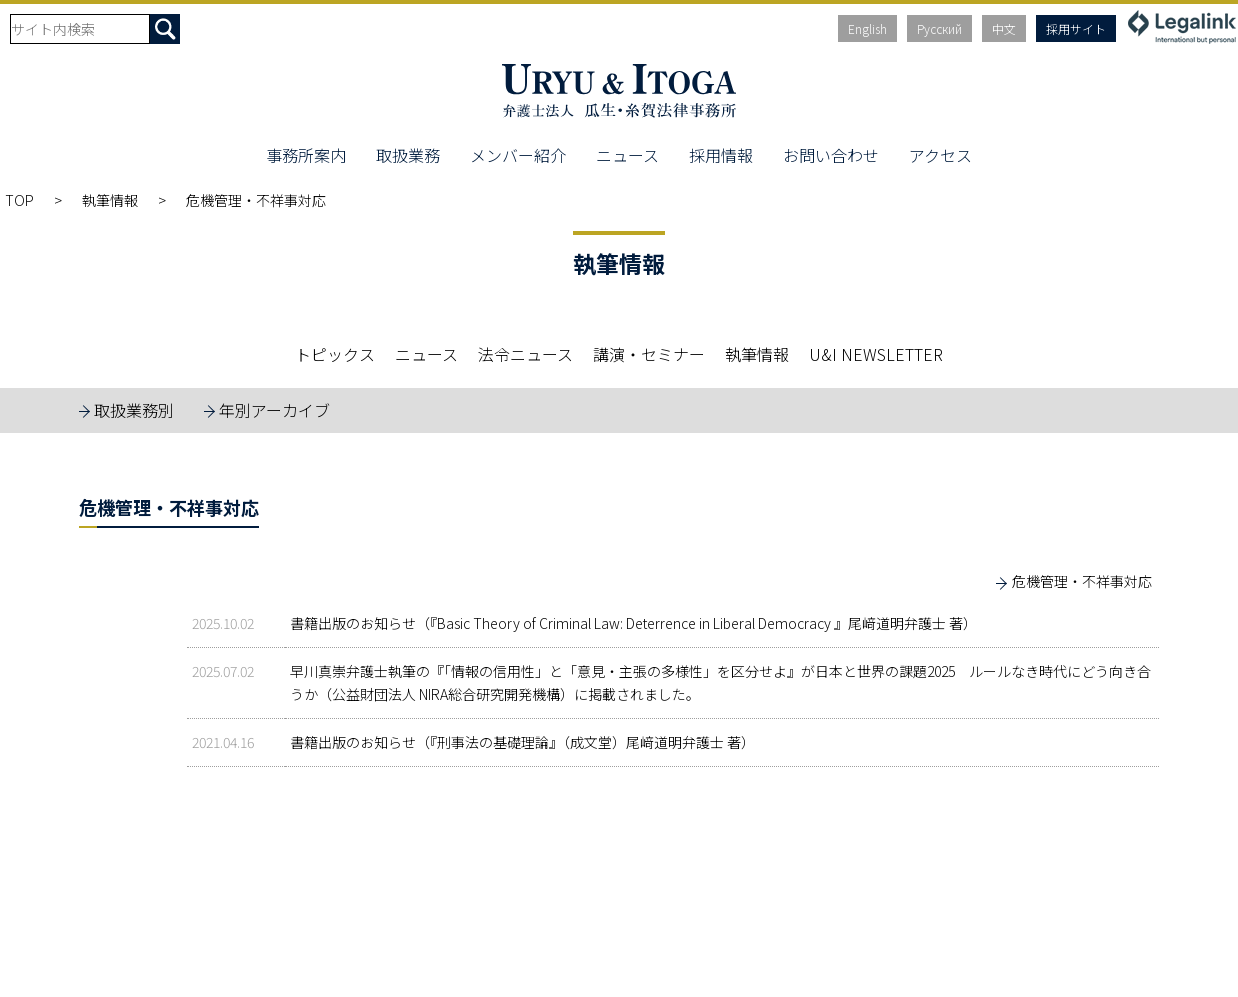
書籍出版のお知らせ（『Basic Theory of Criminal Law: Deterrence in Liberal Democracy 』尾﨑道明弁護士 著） (633, 623)
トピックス (335, 354)
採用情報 (721, 155)
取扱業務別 (134, 410)
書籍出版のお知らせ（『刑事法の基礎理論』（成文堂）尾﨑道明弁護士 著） (522, 742)
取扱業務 (408, 155)
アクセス (940, 155)
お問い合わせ (831, 155)
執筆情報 (110, 200)
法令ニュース (525, 354)
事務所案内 (306, 155)
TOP (19, 200)
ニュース (627, 155)
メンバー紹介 (518, 155)
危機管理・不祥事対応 (1082, 581)
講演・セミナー (649, 354)
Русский (939, 28)
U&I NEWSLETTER (876, 354)
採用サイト (1076, 28)
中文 (1004, 28)
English (867, 28)
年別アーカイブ (274, 410)
